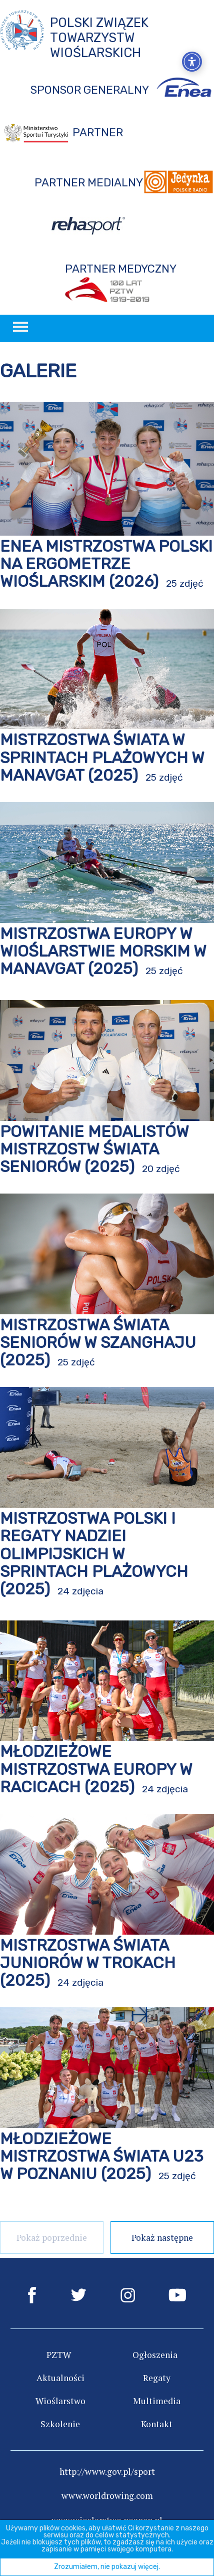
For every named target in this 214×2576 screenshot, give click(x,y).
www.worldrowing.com (107, 2495)
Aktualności (60, 2378)
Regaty (156, 2378)
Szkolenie (60, 2424)
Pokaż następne (162, 2237)
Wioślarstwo (61, 2401)
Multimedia (156, 2401)
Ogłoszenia (155, 2355)
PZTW (58, 2355)
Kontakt (156, 2424)
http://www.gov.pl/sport (107, 2471)
